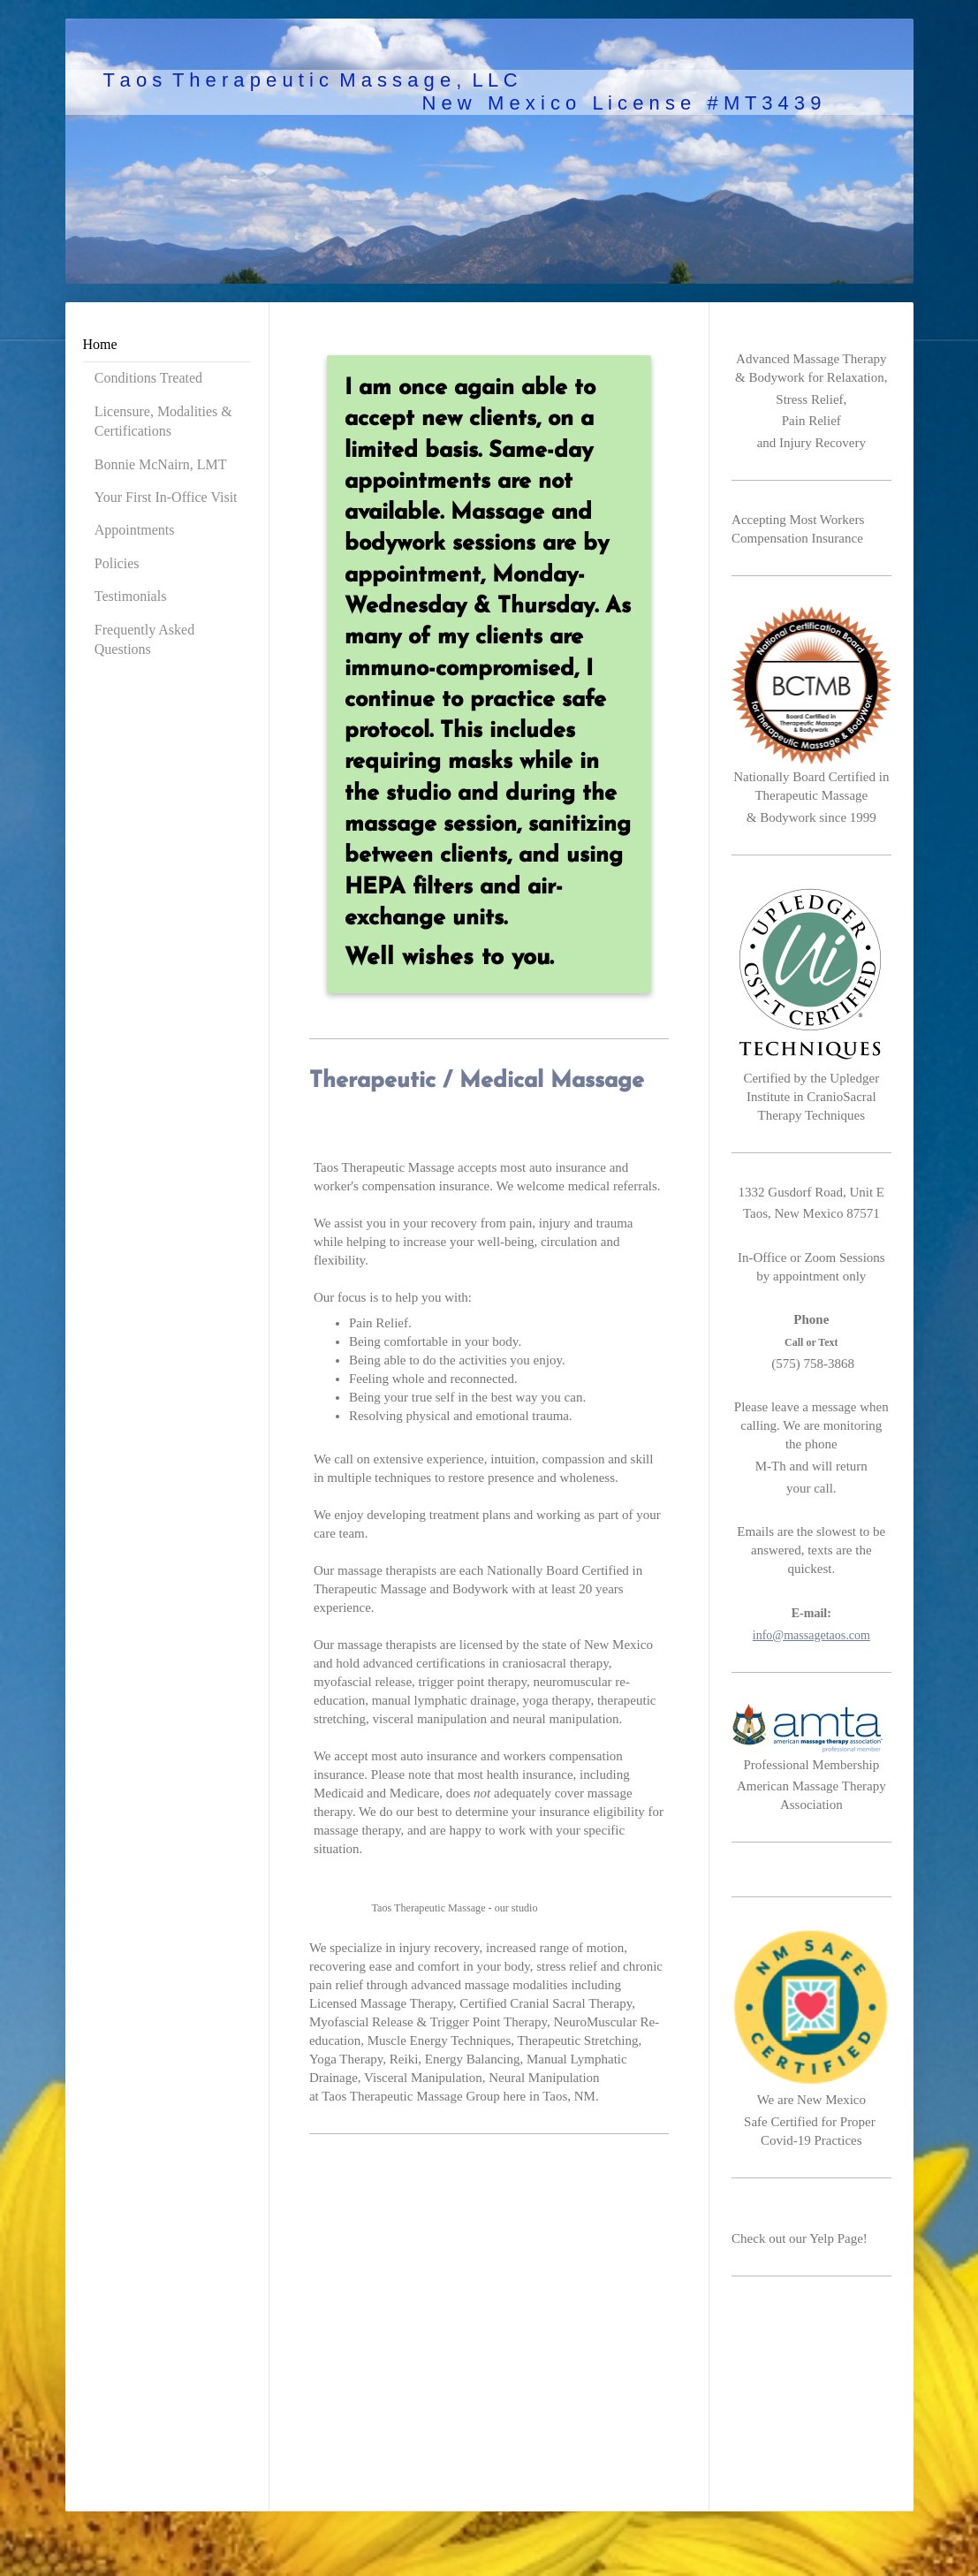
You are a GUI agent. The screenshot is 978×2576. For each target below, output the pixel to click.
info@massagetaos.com (811, 1635)
